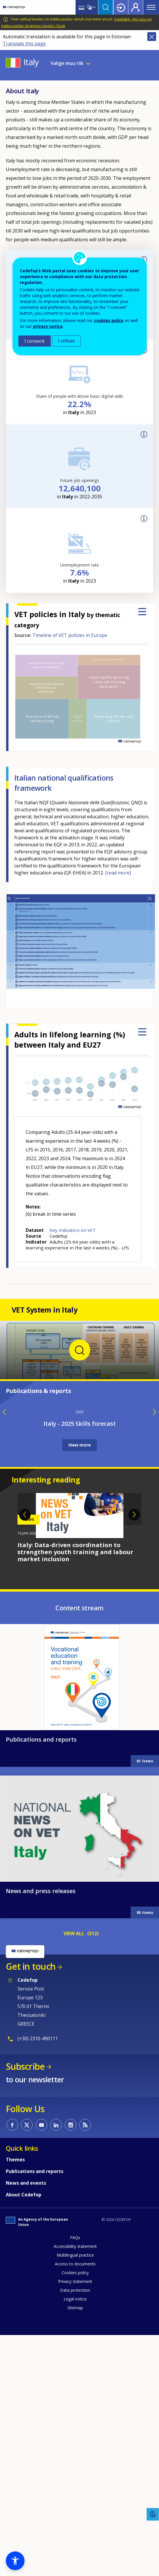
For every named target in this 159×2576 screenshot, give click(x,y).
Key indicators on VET (73, 1230)
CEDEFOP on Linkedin (56, 2359)
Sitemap (75, 2541)
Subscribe (25, 2300)
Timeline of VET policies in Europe (69, 635)
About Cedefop (23, 2428)
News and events (26, 2417)
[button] (15, 2560)
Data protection (75, 2524)
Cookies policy (75, 2506)
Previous (25, 1748)
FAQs (75, 2471)
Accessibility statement (75, 2480)
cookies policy (109, 320)
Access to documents (75, 2498)
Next (134, 1748)
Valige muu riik (66, 63)
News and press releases (41, 2125)
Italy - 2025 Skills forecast (79, 1657)
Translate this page (24, 43)
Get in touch (30, 2200)
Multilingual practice (75, 2489)
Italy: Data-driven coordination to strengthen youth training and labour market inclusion (75, 1786)
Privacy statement (75, 2515)
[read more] (118, 872)
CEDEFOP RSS (85, 2359)
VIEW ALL (74, 2167)
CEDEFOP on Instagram (70, 2359)
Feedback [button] (153, 2514)
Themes (15, 2393)
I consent (35, 341)
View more (79, 1679)
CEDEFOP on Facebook (12, 2359)
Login (120, 7)
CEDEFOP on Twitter (27, 2359)
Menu (151, 7)
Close (151, 36)
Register (135, 7)
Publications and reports (41, 1973)
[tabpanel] (79, 1762)
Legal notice (75, 2533)
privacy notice (48, 326)
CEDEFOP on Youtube (41, 2359)
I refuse (66, 340)
